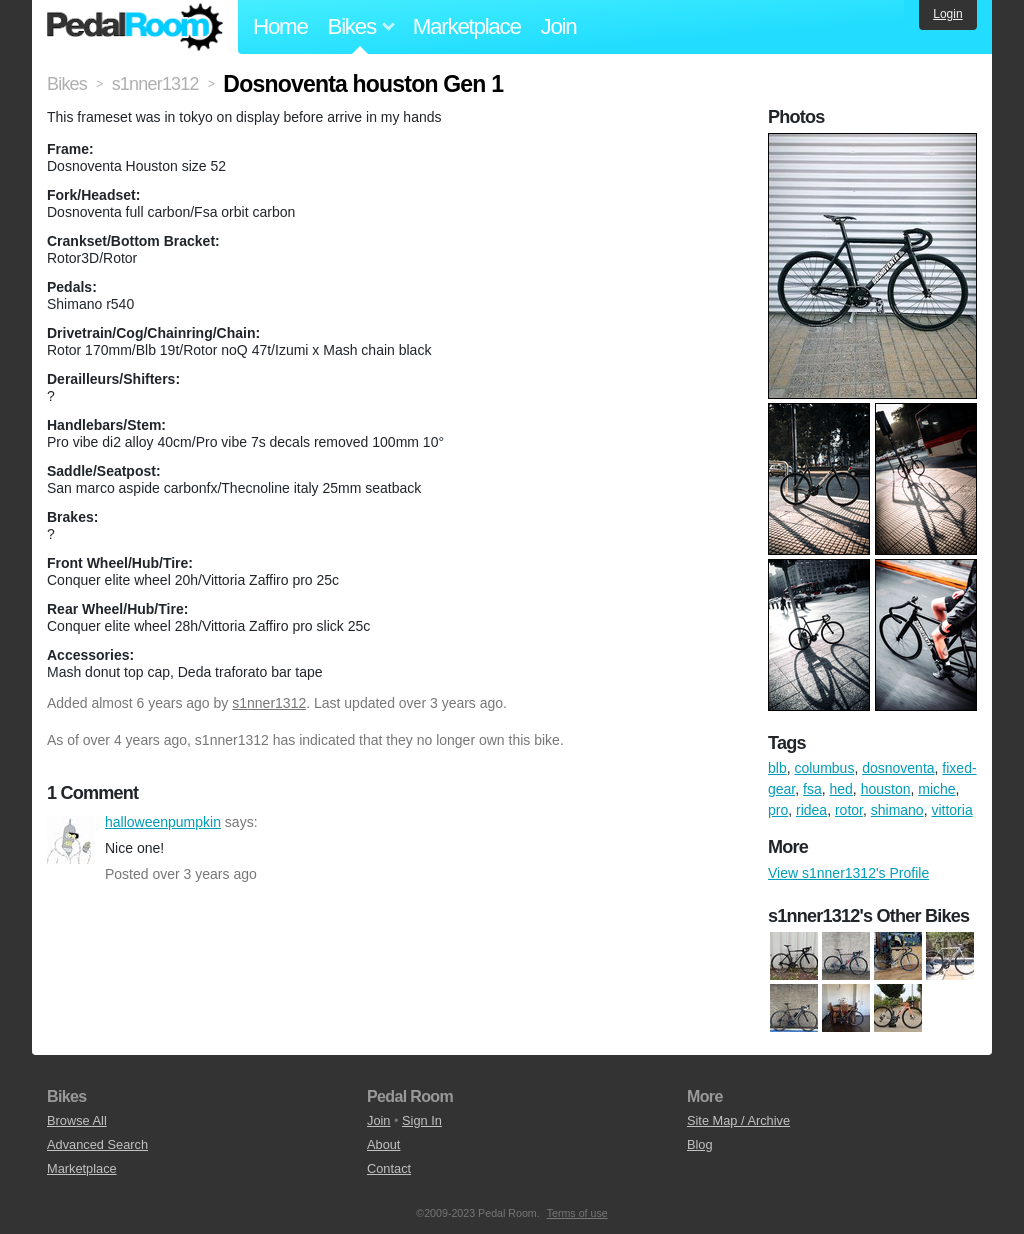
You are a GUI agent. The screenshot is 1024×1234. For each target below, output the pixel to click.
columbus (824, 768)
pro (778, 810)
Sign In (422, 1120)
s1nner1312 (269, 703)
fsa (812, 789)
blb (777, 768)
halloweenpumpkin (71, 840)
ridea (811, 810)
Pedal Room (135, 27)
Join (559, 26)
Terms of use (577, 1213)
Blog (700, 1144)
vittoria (951, 810)
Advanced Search (97, 1144)
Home (280, 26)
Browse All (77, 1120)
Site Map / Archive (738, 1120)
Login (947, 14)
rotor (849, 810)
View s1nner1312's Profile (848, 873)
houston (886, 789)
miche (936, 789)
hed (841, 789)
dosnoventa (898, 768)
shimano (897, 810)
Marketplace (467, 26)
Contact (389, 1168)
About (383, 1144)
